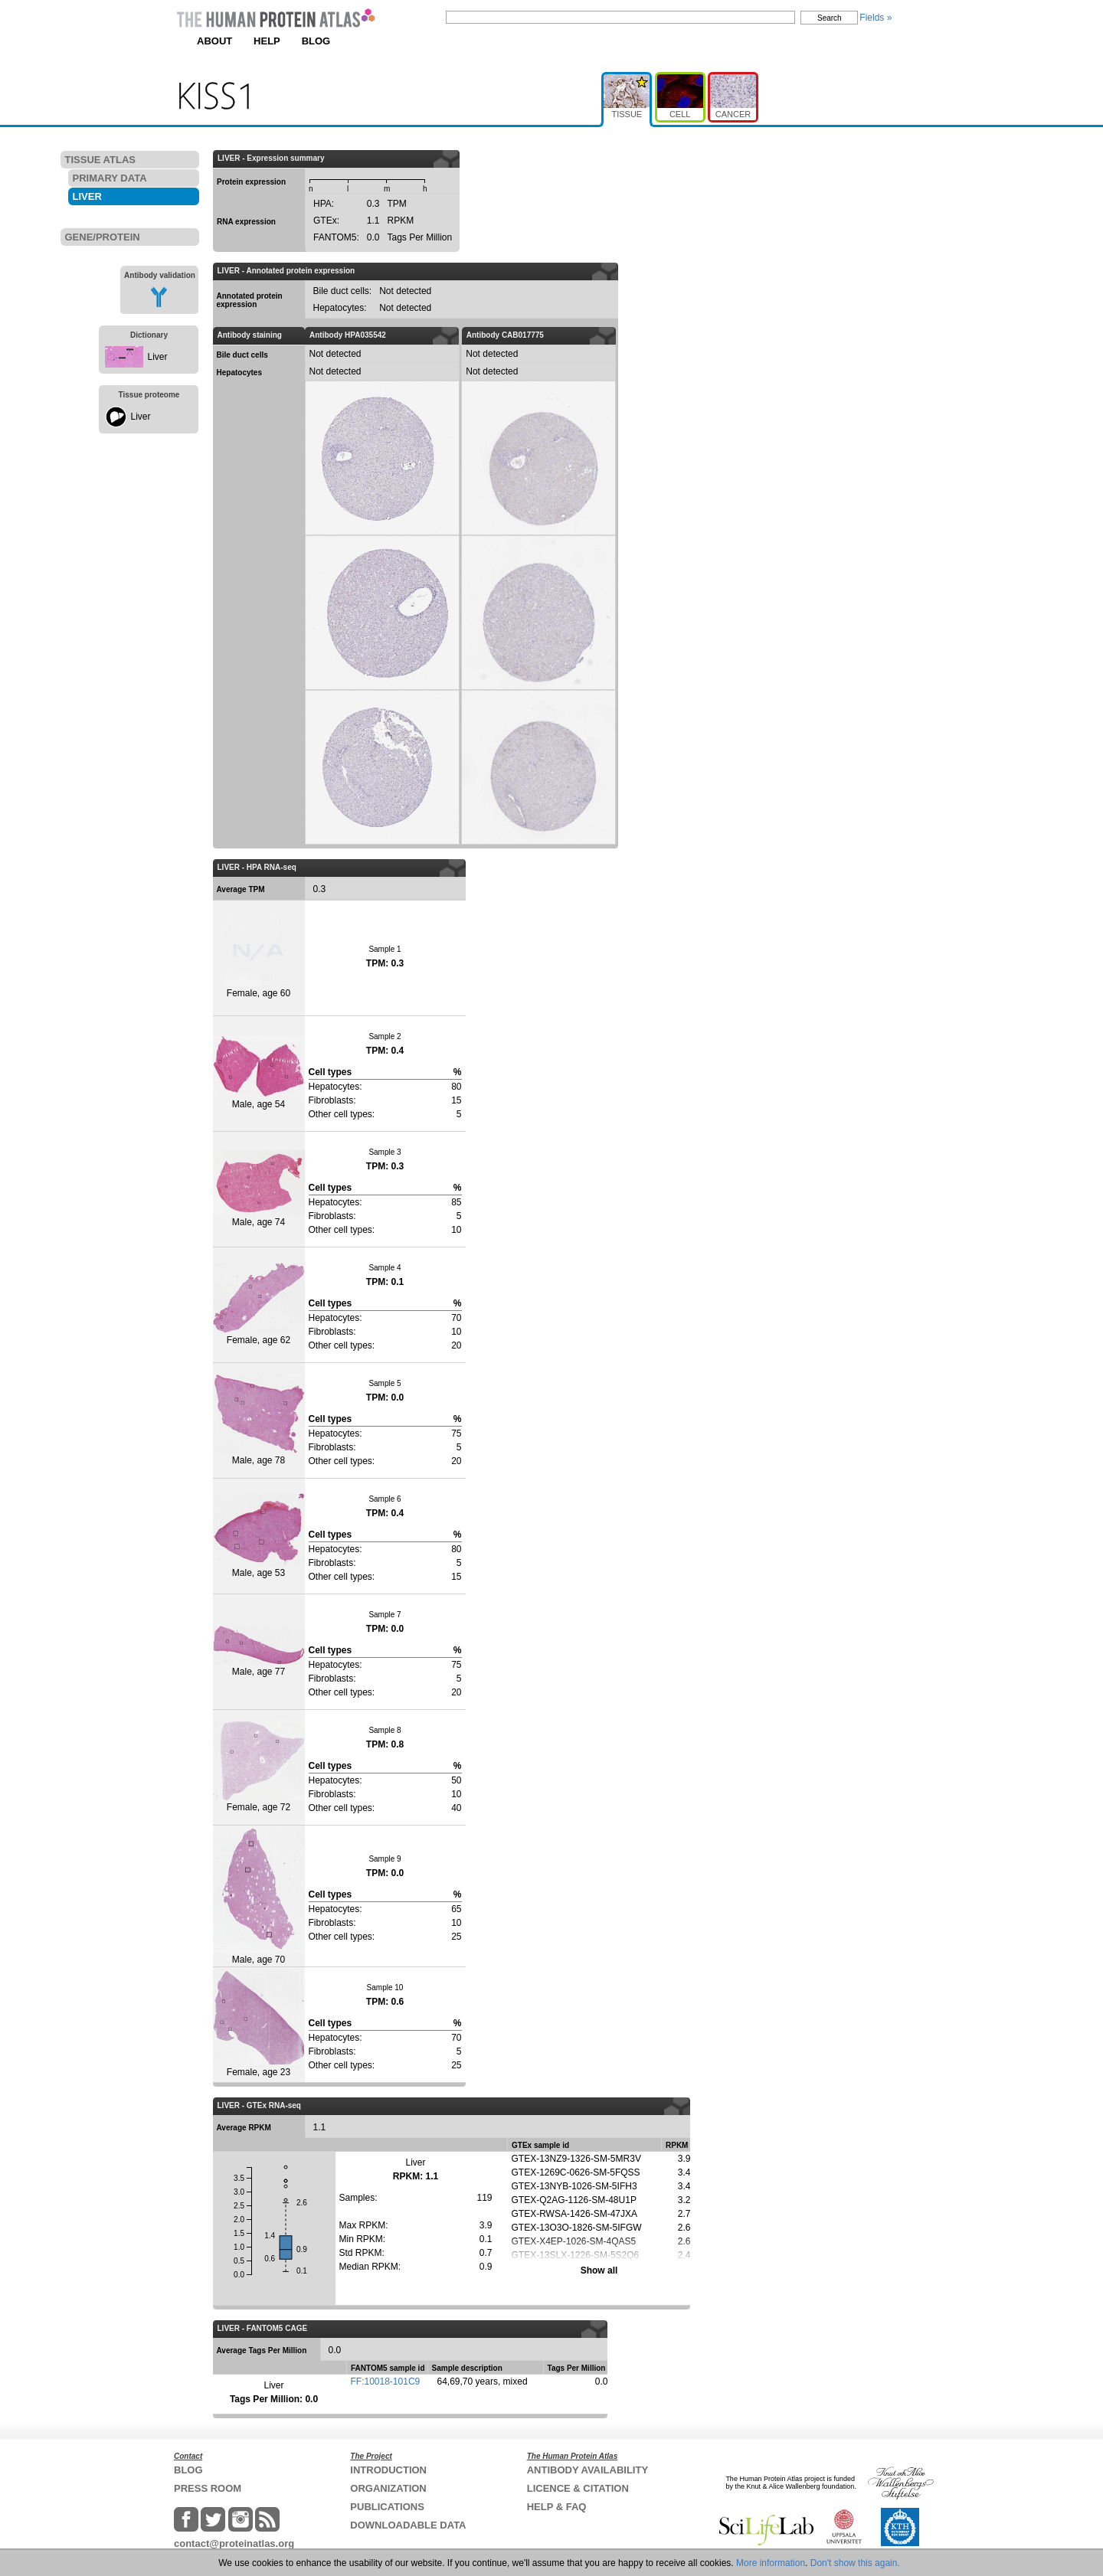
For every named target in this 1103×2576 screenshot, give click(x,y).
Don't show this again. (855, 2563)
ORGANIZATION (388, 2488)
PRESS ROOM (207, 2488)
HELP (267, 41)
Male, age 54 (259, 1073)
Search (829, 18)
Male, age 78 (259, 1420)
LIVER (87, 196)
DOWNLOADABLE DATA (408, 2525)
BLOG (316, 41)
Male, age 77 (259, 1651)
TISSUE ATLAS (100, 159)
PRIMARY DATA (110, 178)
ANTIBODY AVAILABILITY (587, 2470)
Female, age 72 (259, 1767)
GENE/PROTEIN (102, 237)
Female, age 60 (258, 958)
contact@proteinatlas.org (234, 2543)
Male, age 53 (259, 1535)
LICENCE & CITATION (578, 2488)
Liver (158, 356)
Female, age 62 (259, 1304)
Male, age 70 (259, 1895)
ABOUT (214, 41)
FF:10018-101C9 (386, 2381)
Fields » (875, 17)
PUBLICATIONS (387, 2506)
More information (770, 2563)
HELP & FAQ (557, 2506)
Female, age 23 (259, 2023)
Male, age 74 (259, 1189)
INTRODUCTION (388, 2470)
